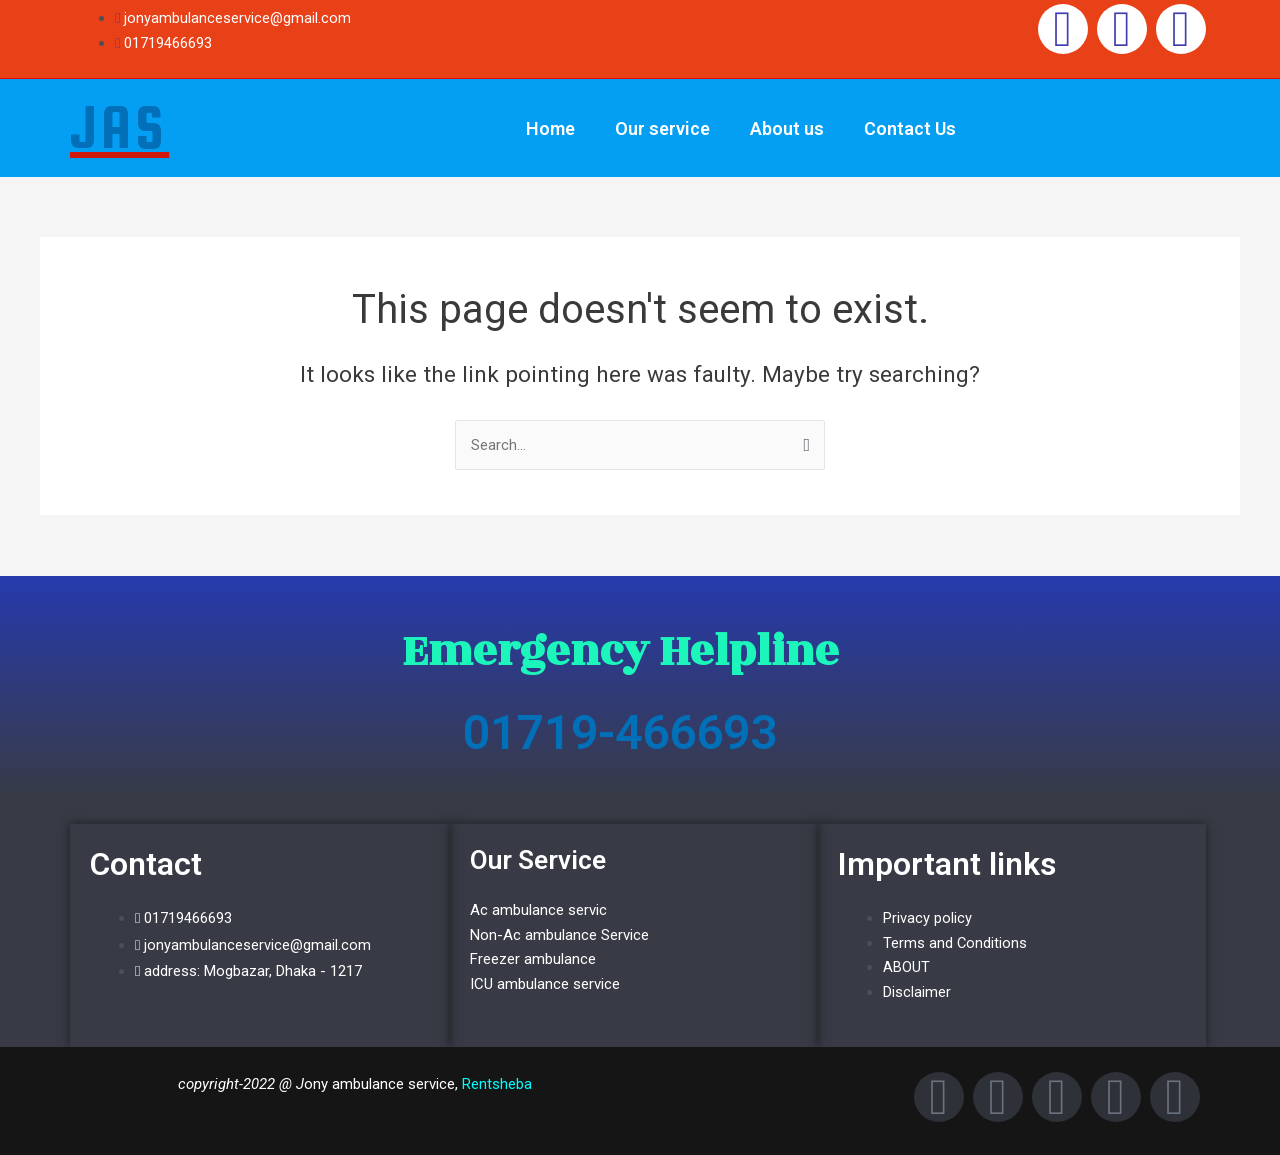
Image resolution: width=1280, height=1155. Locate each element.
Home (550, 128)
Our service (662, 128)
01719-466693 (620, 732)
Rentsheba (497, 1084)
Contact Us (910, 128)
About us (787, 128)
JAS (119, 127)
